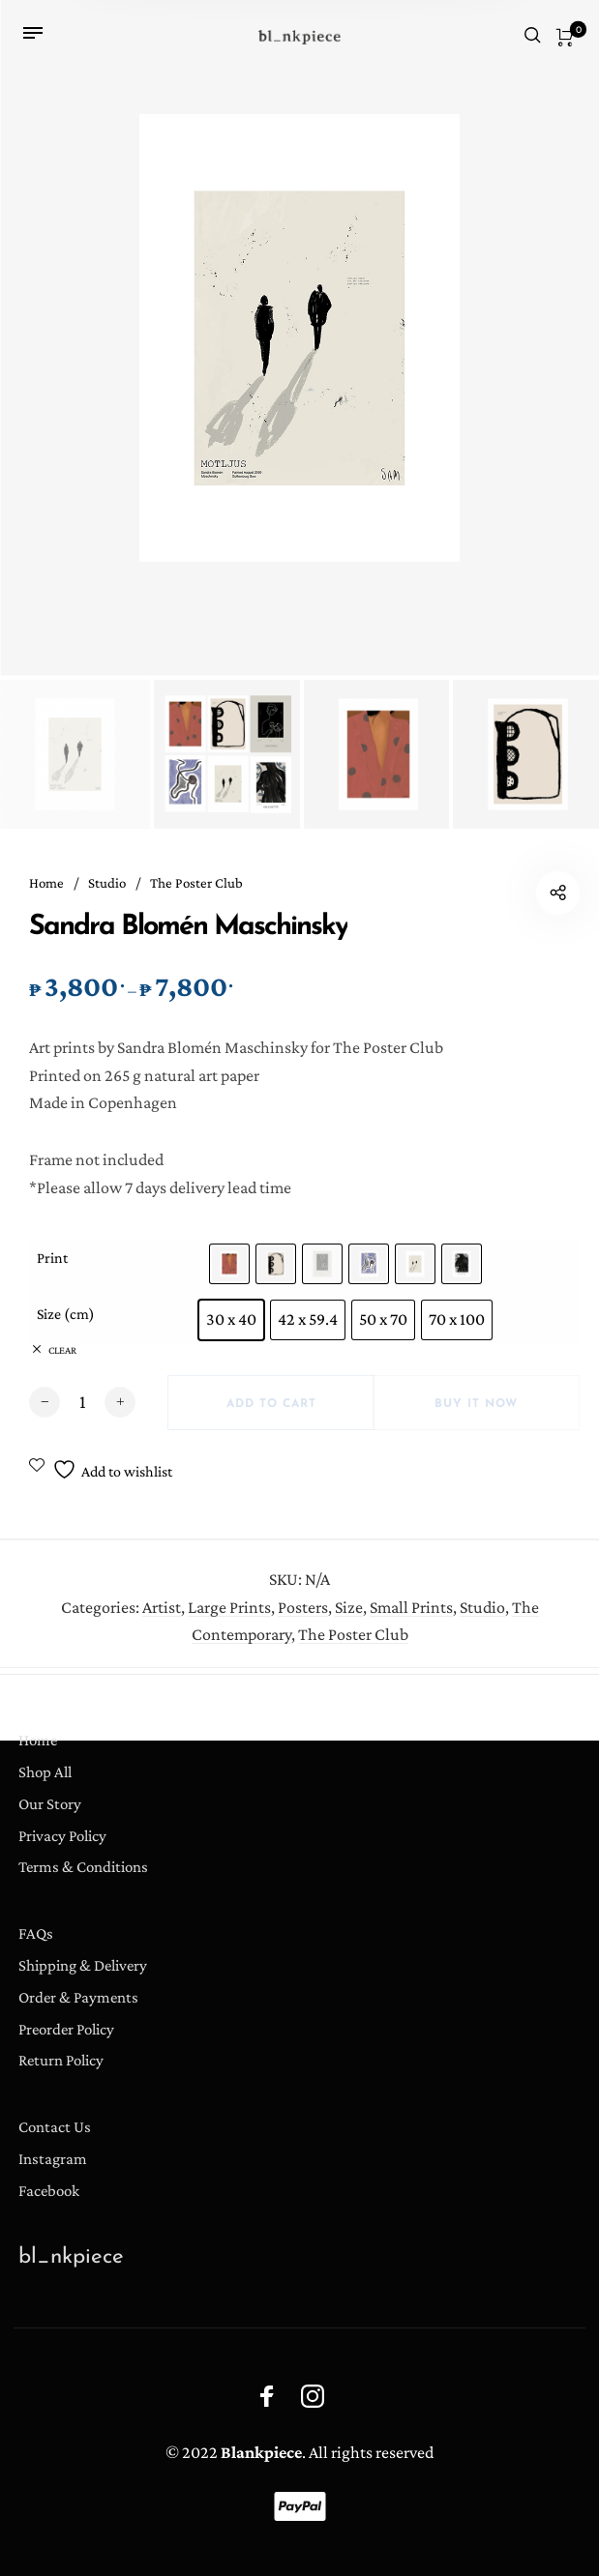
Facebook (48, 2190)
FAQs (35, 1933)
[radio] (229, 1270)
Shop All (45, 1772)
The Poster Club (196, 883)
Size (349, 1620)
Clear (62, 1357)
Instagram (52, 2159)
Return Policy (61, 2060)
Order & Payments (78, 1997)
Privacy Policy (62, 1836)
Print (52, 1265)
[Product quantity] (82, 1408)
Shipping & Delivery (82, 1965)
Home (46, 883)
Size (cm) (66, 1321)
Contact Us (54, 2127)
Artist (161, 1620)
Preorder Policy (66, 2029)
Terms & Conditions (83, 1867)
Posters (303, 1620)
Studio (107, 883)
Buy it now (476, 1411)
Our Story (49, 1804)
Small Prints (411, 1620)
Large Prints (229, 1620)
